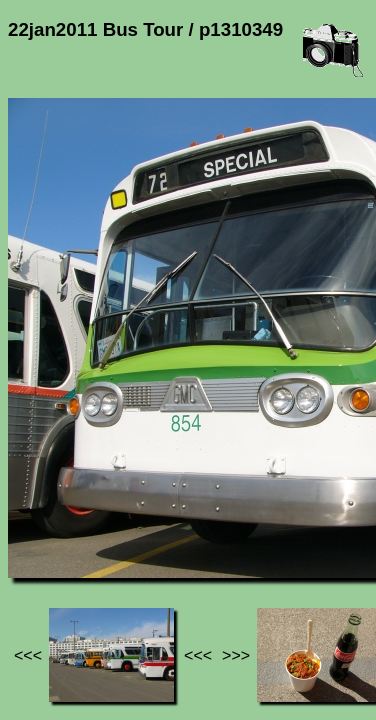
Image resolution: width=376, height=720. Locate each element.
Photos (119, 521)
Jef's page (44, 521)
